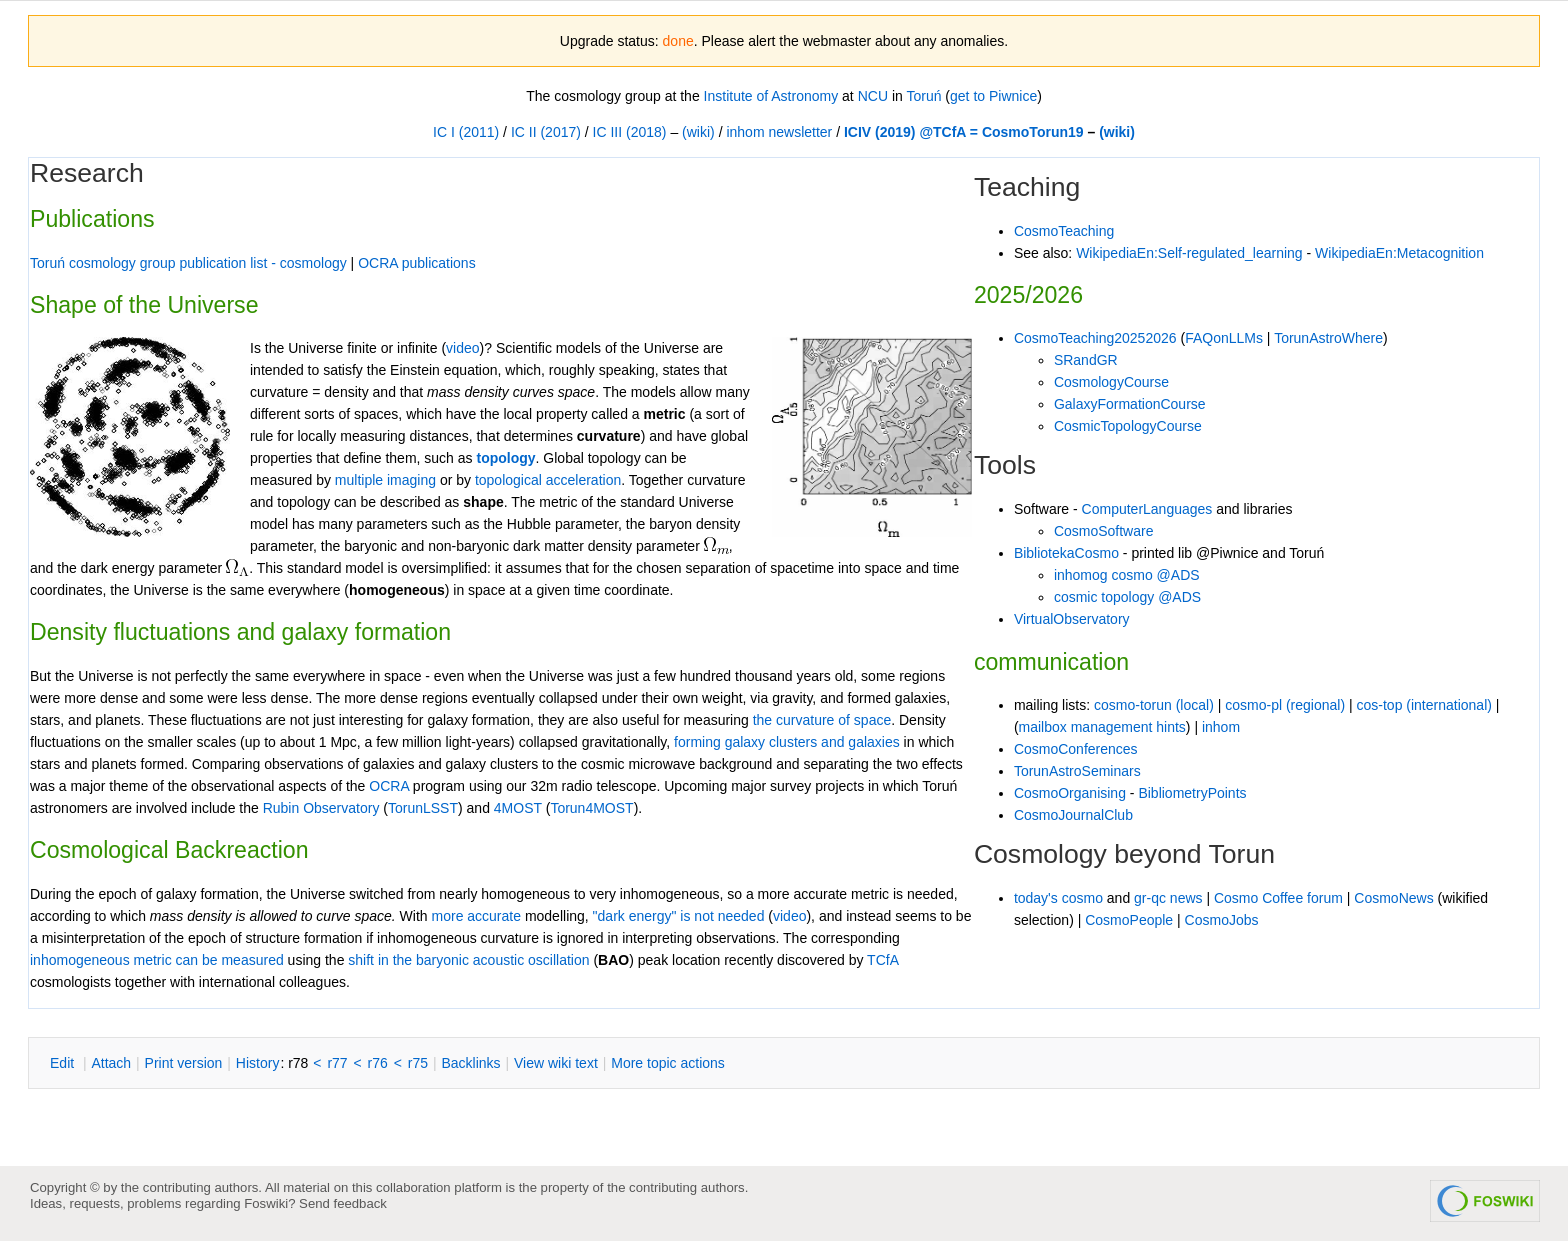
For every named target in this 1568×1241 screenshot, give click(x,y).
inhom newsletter (779, 132)
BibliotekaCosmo (1066, 553)
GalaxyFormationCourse (1130, 404)
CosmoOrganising (1070, 793)
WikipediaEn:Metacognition (1399, 253)
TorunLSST (423, 808)
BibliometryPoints (1192, 793)
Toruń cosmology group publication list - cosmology (188, 263)
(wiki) (698, 132)
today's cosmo (1058, 898)
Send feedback (343, 1203)
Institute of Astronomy (771, 96)
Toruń (923, 96)
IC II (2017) (546, 132)
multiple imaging (385, 480)
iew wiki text (556, 1063)
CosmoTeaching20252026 (1095, 338)
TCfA (882, 960)
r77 (337, 1063)
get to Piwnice (993, 96)
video (789, 916)
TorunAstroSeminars (1077, 771)
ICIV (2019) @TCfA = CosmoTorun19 (964, 132)
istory (258, 1063)
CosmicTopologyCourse (1128, 426)
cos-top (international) (1424, 705)
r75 (418, 1063)
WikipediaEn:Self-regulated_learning (1189, 253)
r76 (378, 1063)
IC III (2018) (630, 132)
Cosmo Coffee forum (1278, 898)
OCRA (389, 786)
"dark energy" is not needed (679, 916)
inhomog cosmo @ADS (1127, 575)
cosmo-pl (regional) (1285, 705)
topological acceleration (548, 480)
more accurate (476, 916)
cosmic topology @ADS (1127, 597)
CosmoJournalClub (1073, 815)
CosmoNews (1393, 898)
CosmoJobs (1222, 920)
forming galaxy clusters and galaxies (787, 742)
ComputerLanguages (1147, 509)
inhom (1221, 727)
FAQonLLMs (1224, 338)
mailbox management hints (1102, 727)
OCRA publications (417, 263)
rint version (184, 1063)
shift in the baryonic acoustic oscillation (468, 960)
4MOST (518, 808)
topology (505, 458)
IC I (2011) (466, 132)
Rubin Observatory (321, 808)
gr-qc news (1168, 898)
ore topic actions (668, 1063)
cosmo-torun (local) (1154, 705)
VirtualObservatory (1072, 619)
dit (64, 1063)
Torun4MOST (591, 808)
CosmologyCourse (1111, 382)
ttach (111, 1063)
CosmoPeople (1129, 920)
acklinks (470, 1063)
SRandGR (1086, 360)
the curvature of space (822, 720)
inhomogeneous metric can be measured (157, 960)
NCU (873, 96)
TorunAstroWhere (1328, 338)
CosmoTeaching (1064, 231)
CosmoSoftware (1104, 531)
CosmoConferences (1076, 749)
